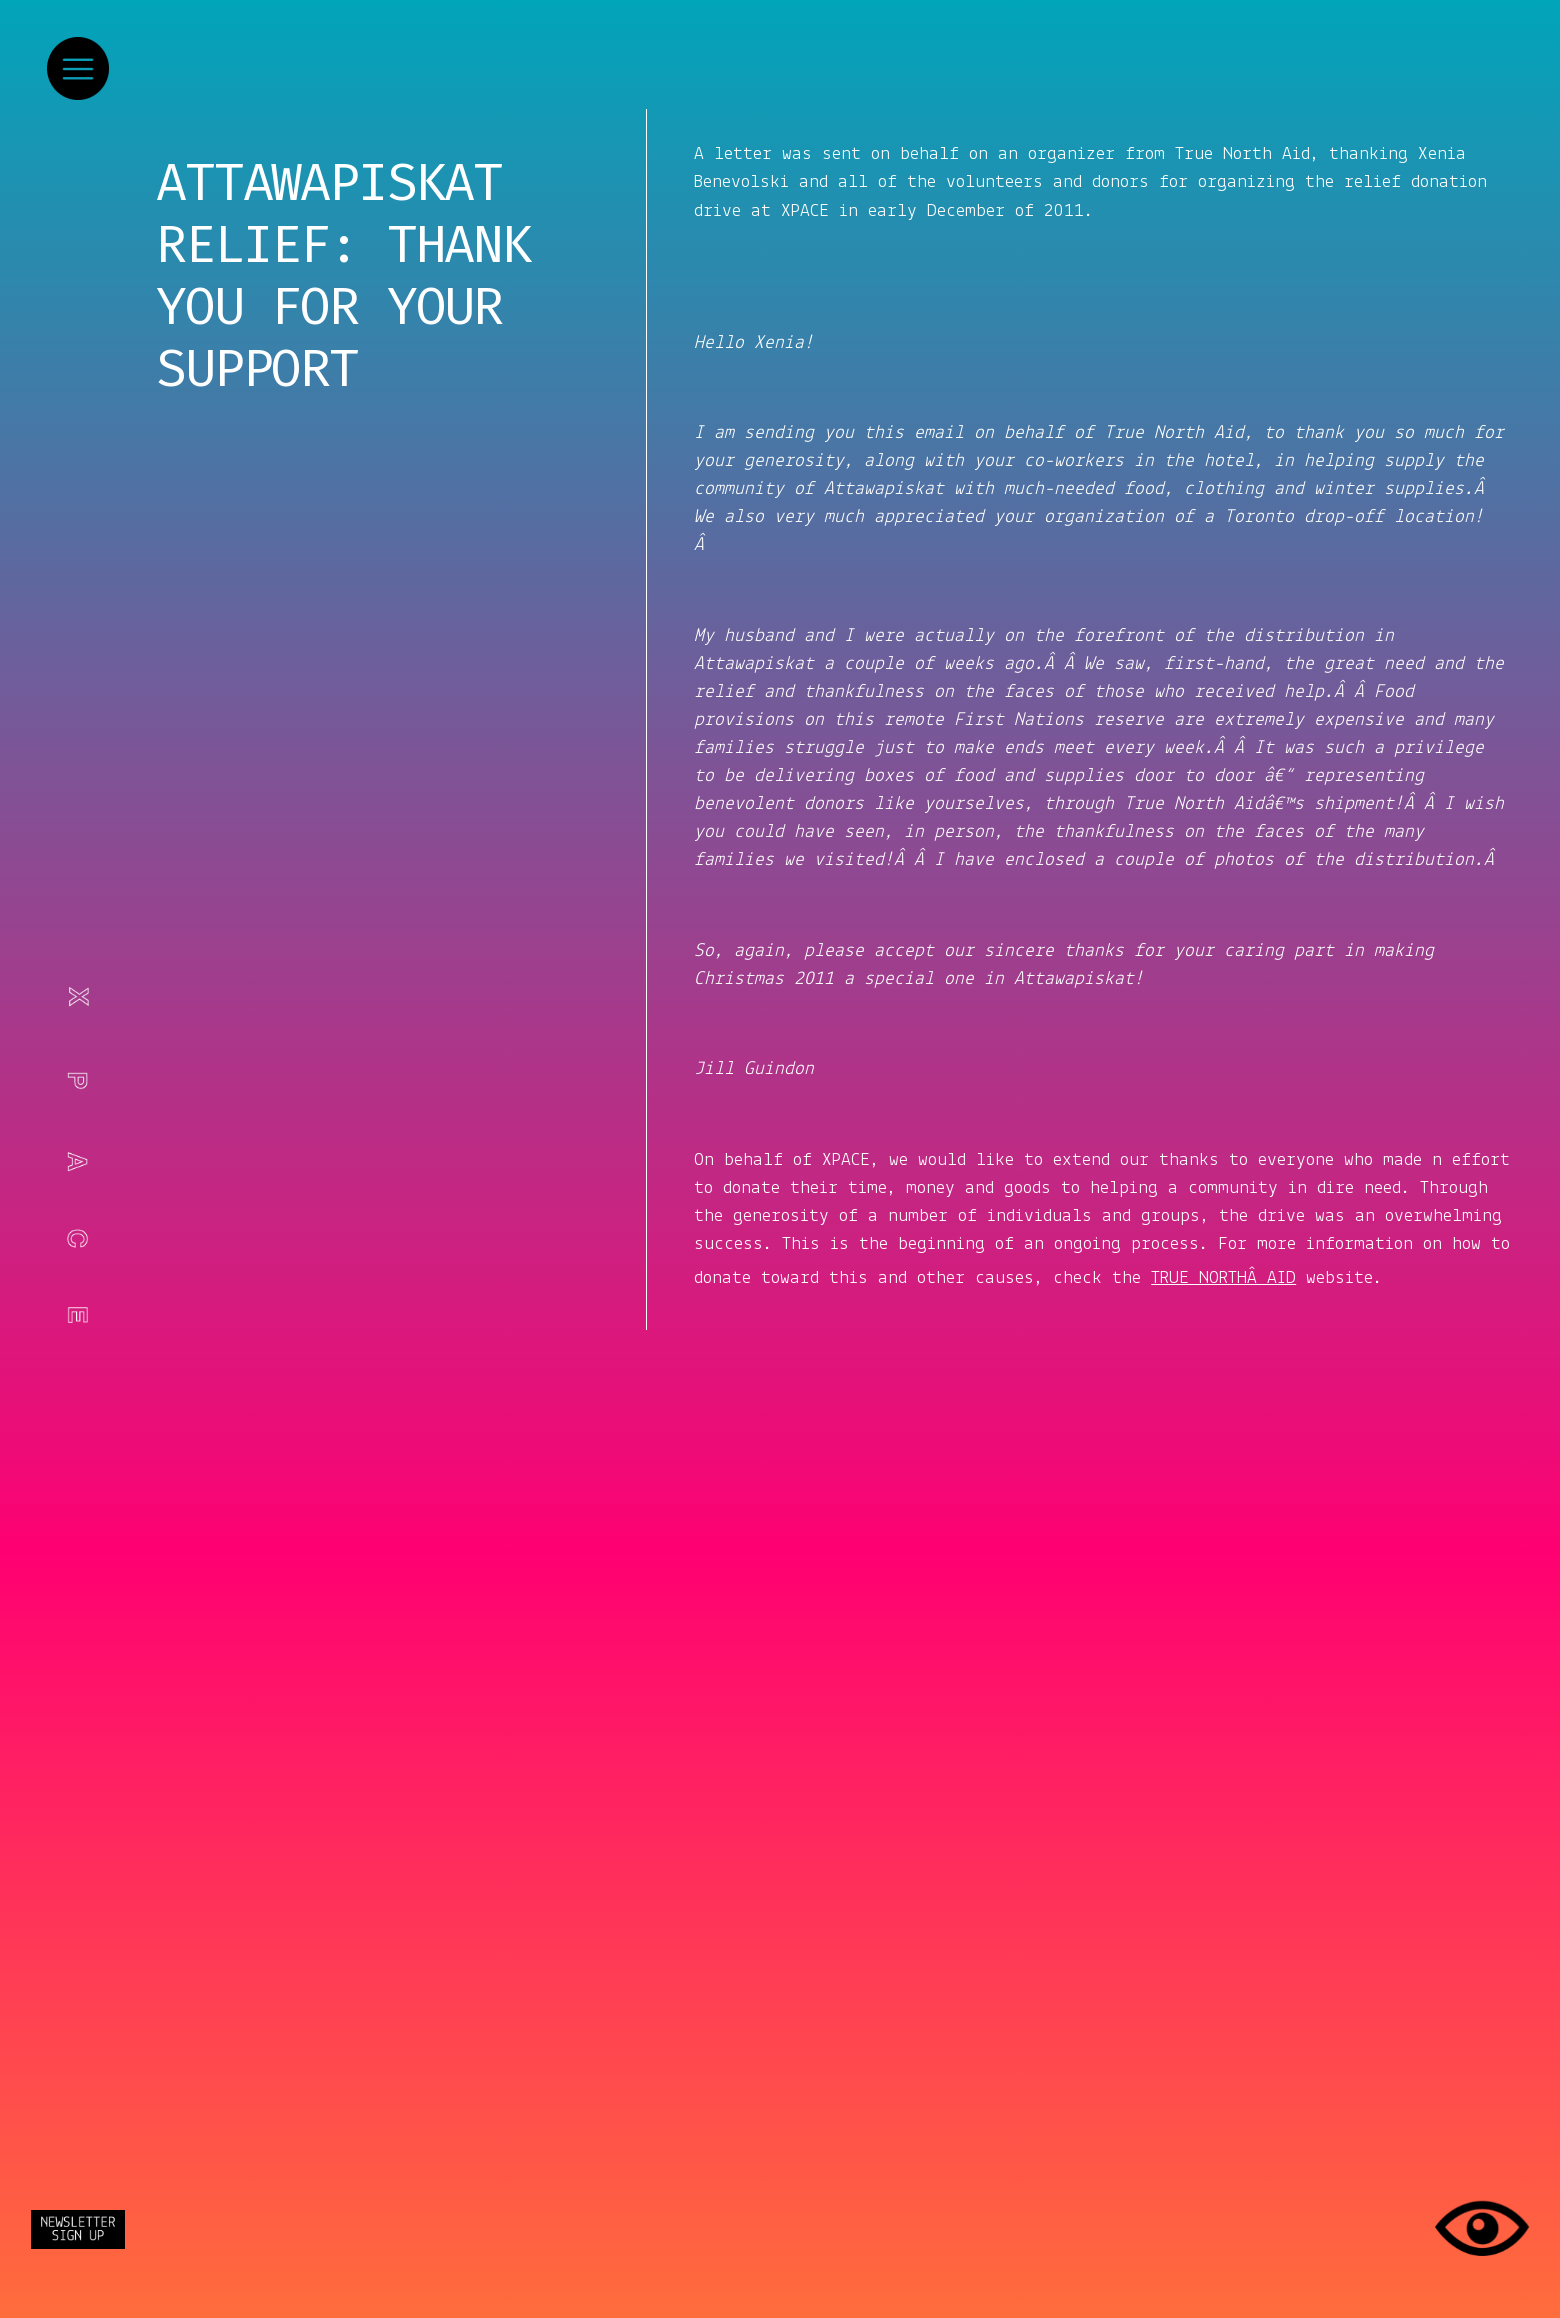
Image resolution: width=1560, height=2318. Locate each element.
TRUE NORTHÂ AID (1223, 1278)
